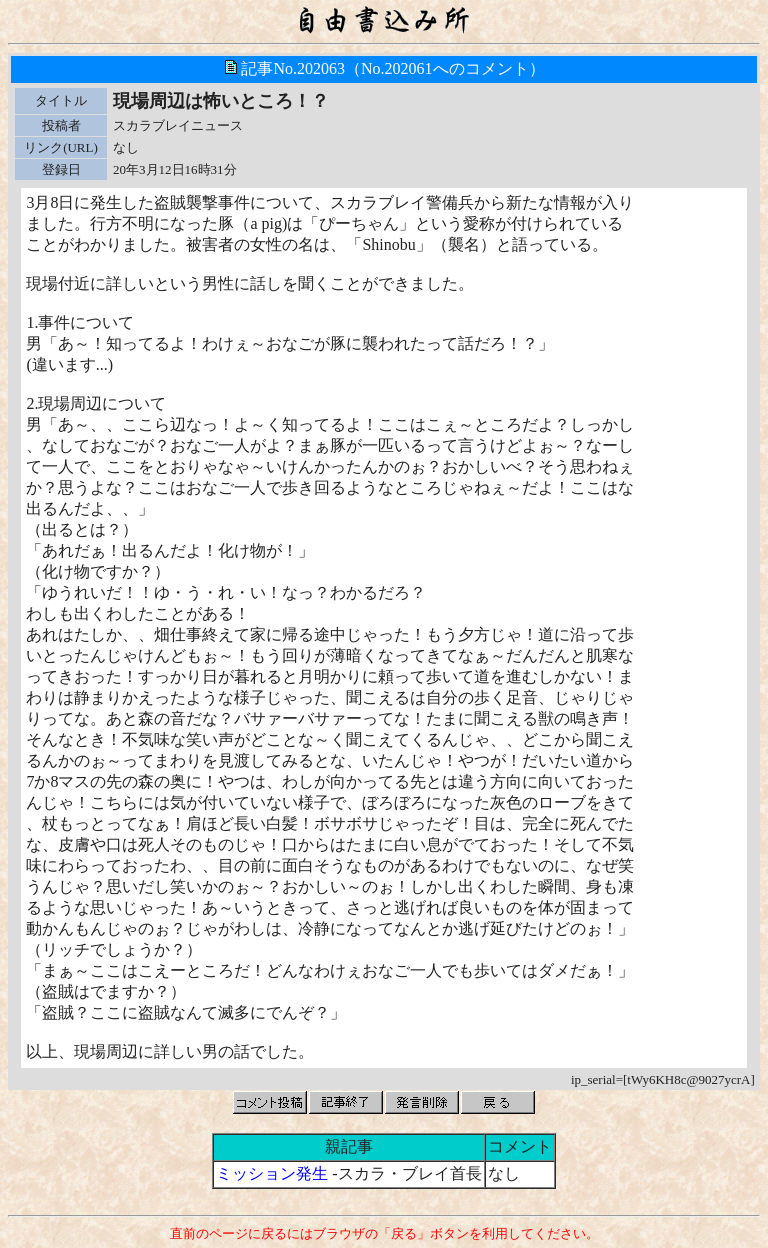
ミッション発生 (272, 1173)
